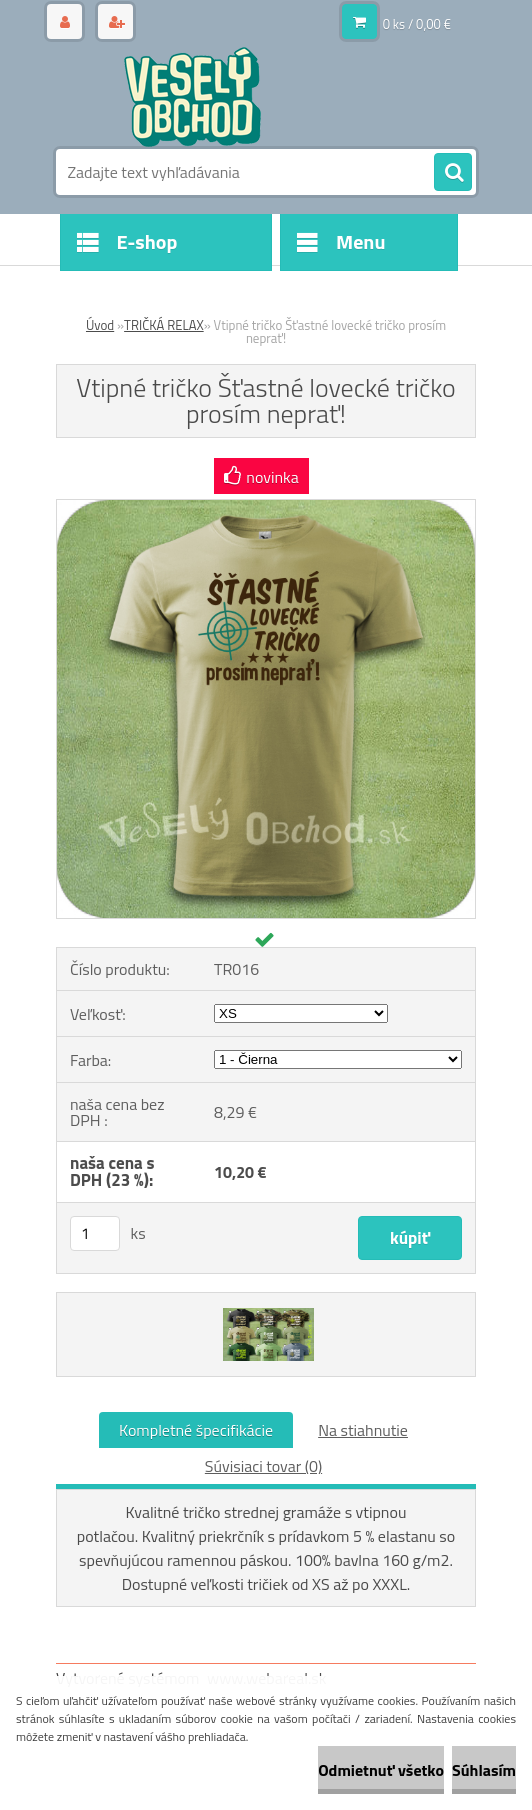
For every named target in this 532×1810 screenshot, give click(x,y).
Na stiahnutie (363, 1430)
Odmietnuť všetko (381, 1770)
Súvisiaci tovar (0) (263, 1466)
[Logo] (193, 97)
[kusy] (95, 1233)
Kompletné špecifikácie (196, 1430)
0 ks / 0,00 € (417, 24)
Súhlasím (484, 1770)
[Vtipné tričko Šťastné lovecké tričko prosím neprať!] (266, 508)
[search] (453, 173)
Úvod (100, 325)
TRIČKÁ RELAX (164, 325)
